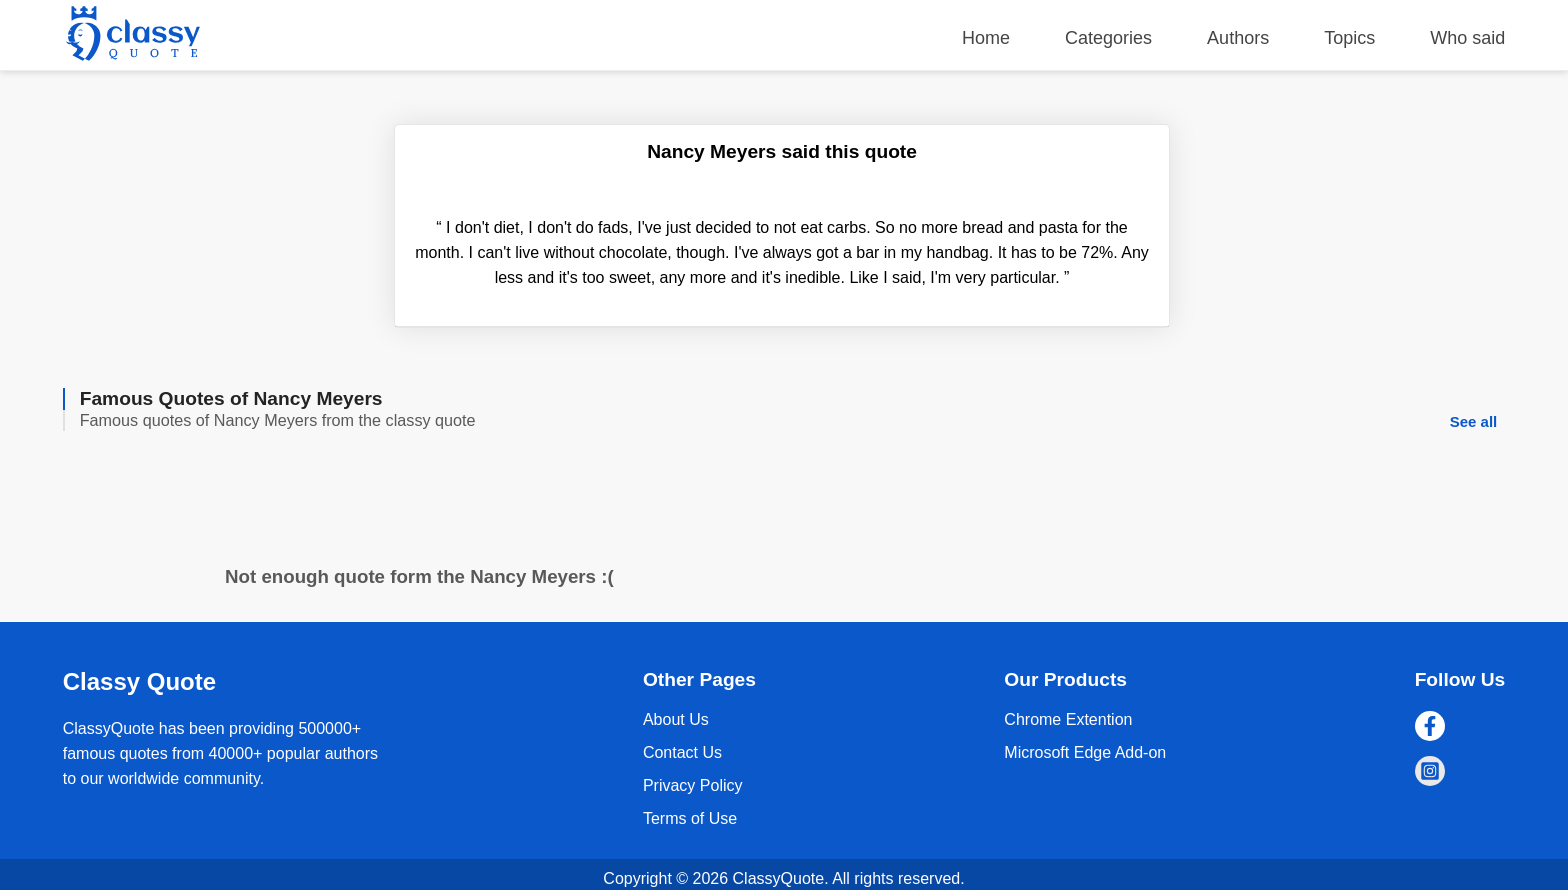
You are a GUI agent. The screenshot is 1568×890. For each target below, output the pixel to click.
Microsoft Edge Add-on (1085, 752)
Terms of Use (690, 818)
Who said (1467, 38)
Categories (1108, 38)
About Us (676, 719)
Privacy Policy (693, 785)
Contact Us (682, 752)
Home (986, 38)
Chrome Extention (1068, 719)
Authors (1238, 38)
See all (1474, 421)
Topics (1349, 38)
